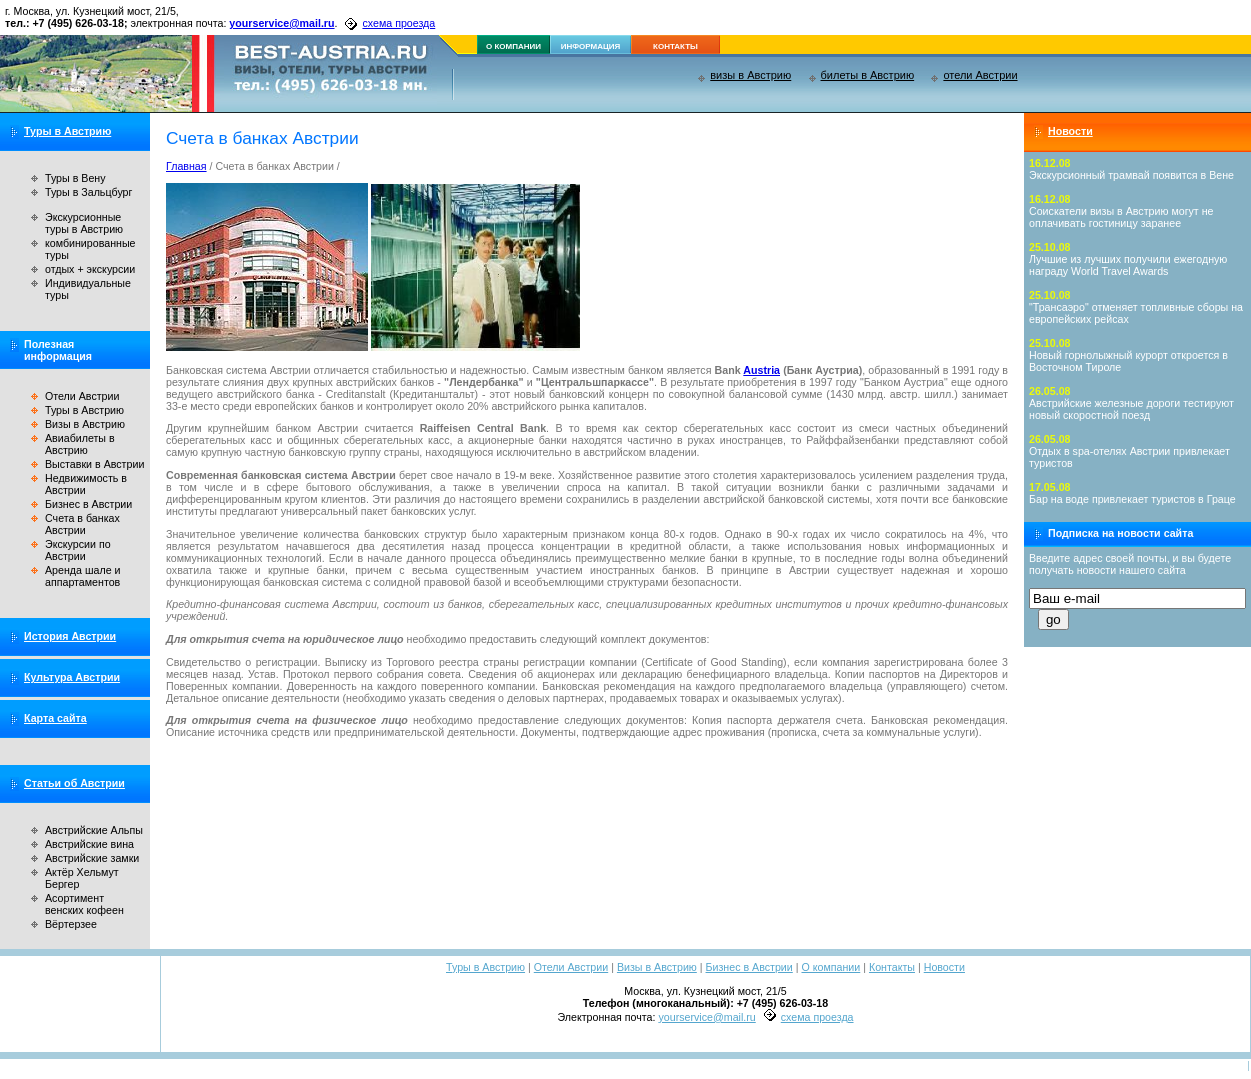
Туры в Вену (75, 178)
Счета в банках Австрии (82, 524)
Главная (186, 166)
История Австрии (70, 636)
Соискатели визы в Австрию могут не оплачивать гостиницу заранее (1121, 217)
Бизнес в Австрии (88, 504)
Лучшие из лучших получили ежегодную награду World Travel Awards (1128, 265)
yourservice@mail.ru (281, 23)
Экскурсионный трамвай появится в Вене (1131, 175)
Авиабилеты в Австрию (80, 444)
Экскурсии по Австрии (78, 550)
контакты (675, 46)
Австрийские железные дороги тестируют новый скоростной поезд (1131, 409)
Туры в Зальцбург (88, 192)
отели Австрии (980, 75)
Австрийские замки (92, 858)
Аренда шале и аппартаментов (82, 576)
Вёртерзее (71, 924)
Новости (1070, 131)
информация (591, 46)
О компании (830, 967)
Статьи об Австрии (74, 783)
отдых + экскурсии (90, 269)
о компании (513, 46)
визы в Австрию (750, 75)
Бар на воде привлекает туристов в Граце (1132, 499)
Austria (761, 370)
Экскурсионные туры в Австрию (84, 223)
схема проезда (398, 23)
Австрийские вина (89, 844)
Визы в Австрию (85, 424)
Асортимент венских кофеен (84, 904)
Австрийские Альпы (94, 830)
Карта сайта (55, 718)
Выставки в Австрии (94, 464)
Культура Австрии (72, 677)
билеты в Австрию (868, 75)
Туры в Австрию (67, 131)
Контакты (892, 967)
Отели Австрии (82, 396)
